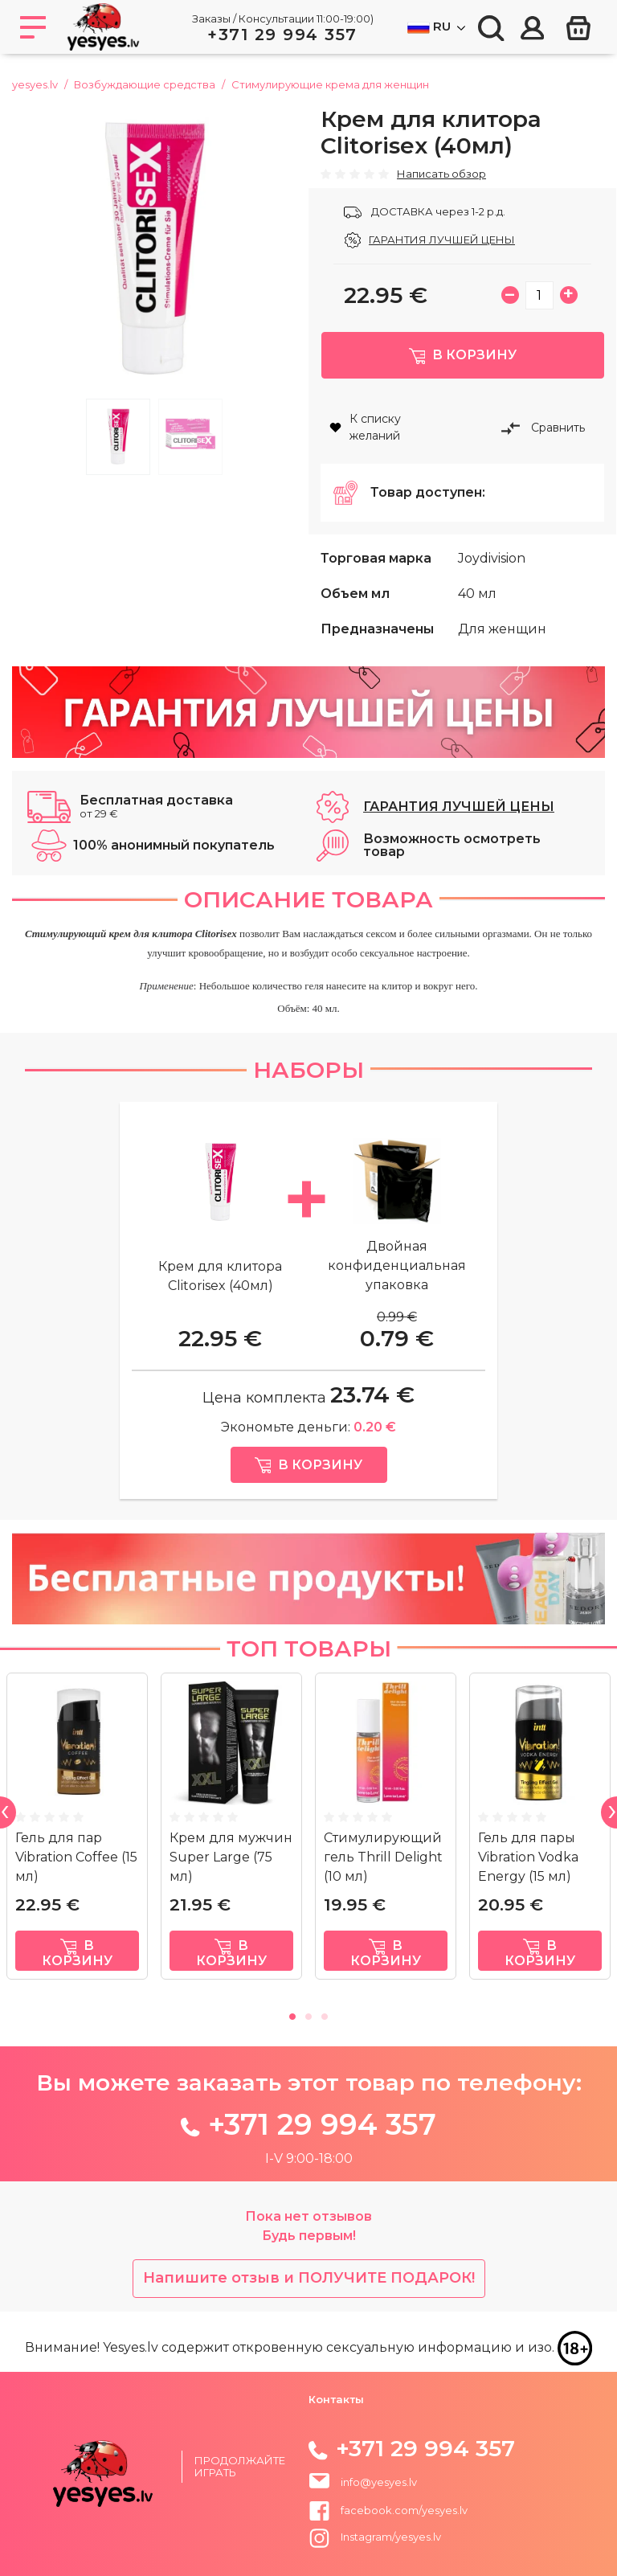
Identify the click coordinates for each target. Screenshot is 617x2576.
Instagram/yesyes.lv (374, 2547)
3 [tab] (325, 2037)
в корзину (77, 1977)
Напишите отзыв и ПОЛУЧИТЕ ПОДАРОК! (309, 2301)
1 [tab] (118, 437)
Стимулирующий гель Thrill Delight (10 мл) (383, 1880)
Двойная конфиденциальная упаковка (397, 1289)
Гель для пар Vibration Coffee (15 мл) (76, 1880)
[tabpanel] (154, 248)
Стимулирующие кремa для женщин (330, 84)
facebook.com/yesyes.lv (388, 2520)
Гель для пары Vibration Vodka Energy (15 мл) (528, 1880)
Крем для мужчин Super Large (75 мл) (231, 1880)
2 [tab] (190, 437)
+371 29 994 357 (282, 34)
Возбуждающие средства (144, 84)
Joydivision (491, 581)
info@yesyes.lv (379, 2492)
